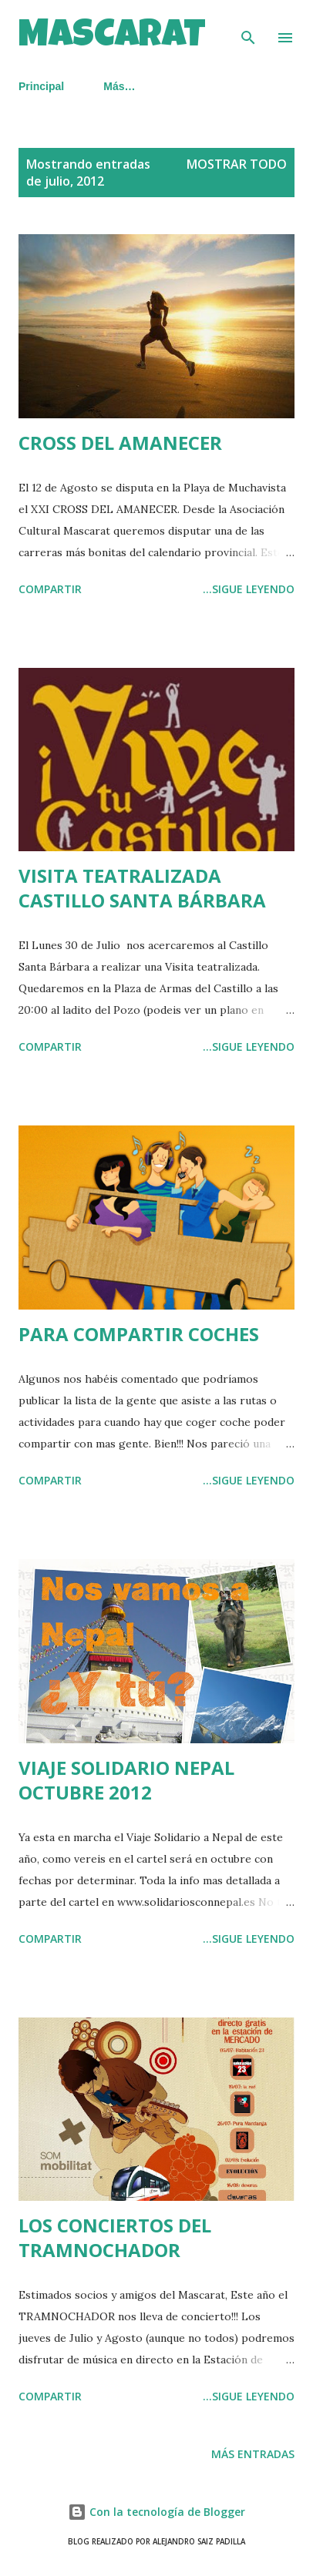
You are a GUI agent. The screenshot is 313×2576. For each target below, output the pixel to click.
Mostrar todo (237, 164)
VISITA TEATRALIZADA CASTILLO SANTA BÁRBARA (142, 888)
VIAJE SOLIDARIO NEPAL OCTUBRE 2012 (126, 1780)
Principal (41, 86)
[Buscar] (248, 27)
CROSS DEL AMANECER (120, 442)
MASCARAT (112, 37)
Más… (119, 86)
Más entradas (252, 2454)
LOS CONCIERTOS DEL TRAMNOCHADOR (115, 2237)
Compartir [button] (50, 589)
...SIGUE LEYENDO (248, 589)
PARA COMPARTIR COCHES (139, 1334)
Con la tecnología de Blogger (156, 2511)
